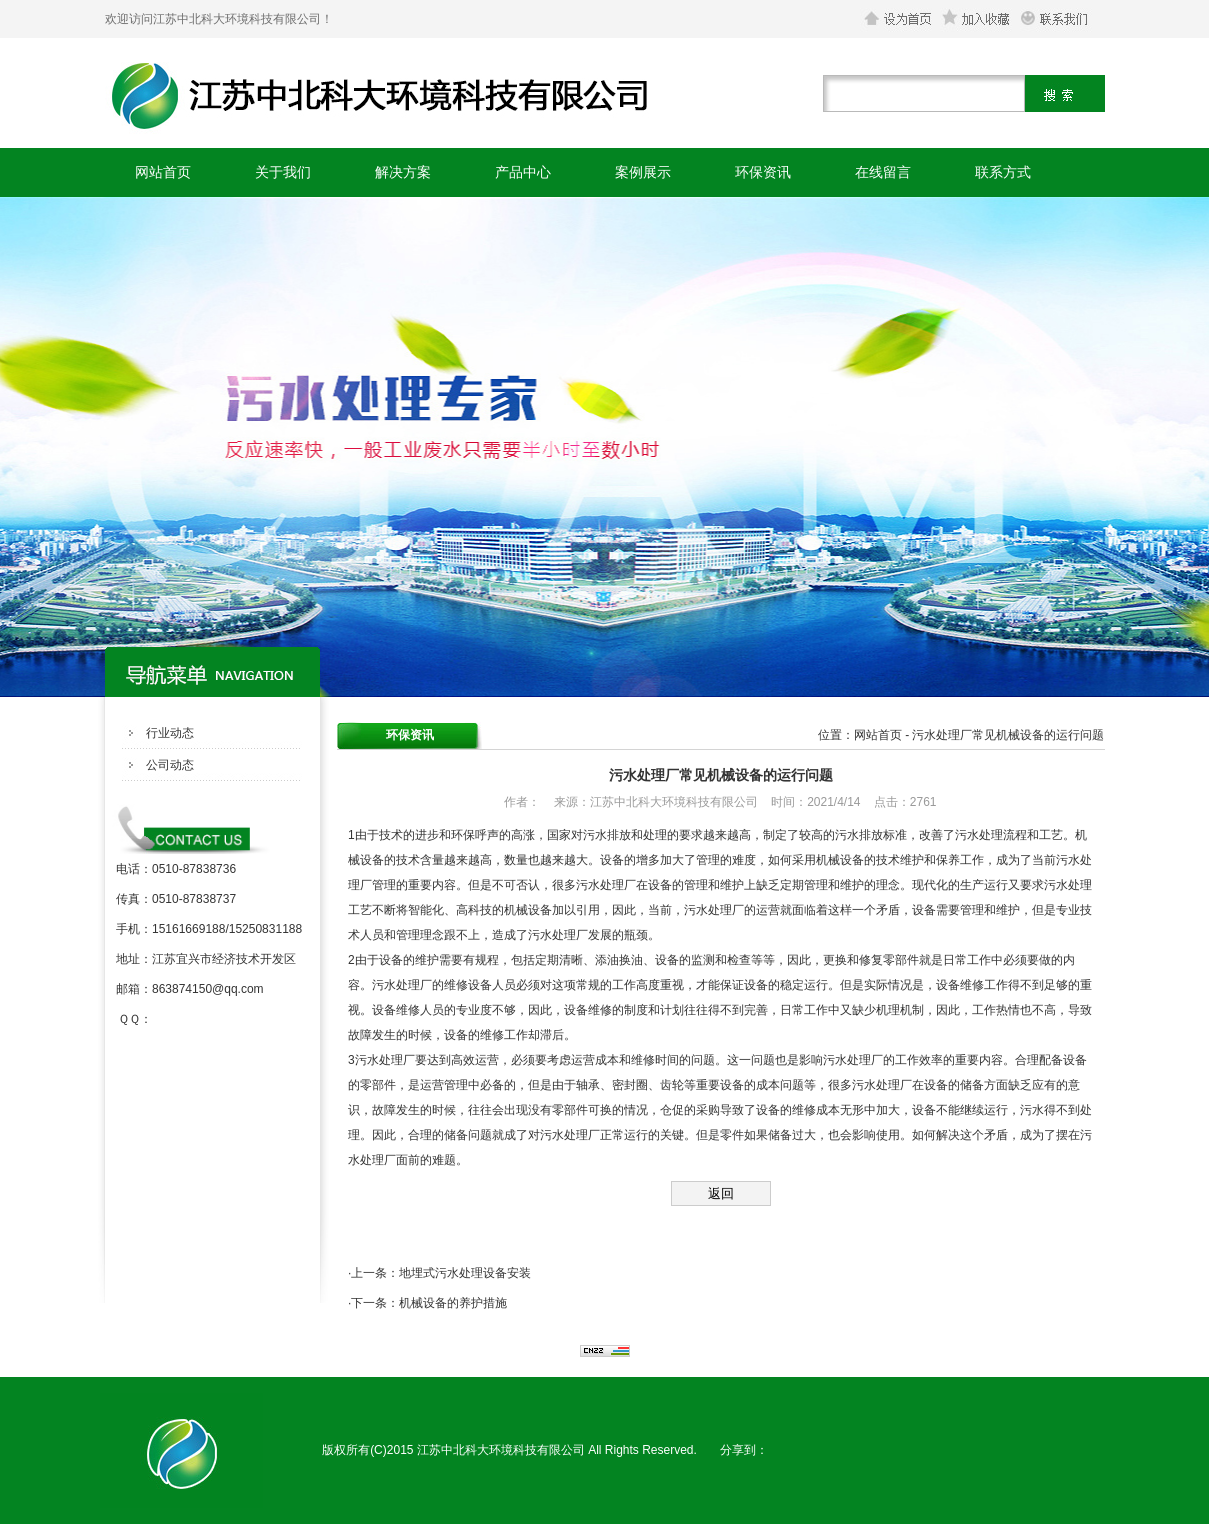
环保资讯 (763, 172)
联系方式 (1003, 172)
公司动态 (170, 765)
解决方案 (403, 172)
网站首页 (163, 172)
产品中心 (523, 172)
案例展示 (643, 172)
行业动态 (170, 733)
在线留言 (883, 172)
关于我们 (283, 172)
